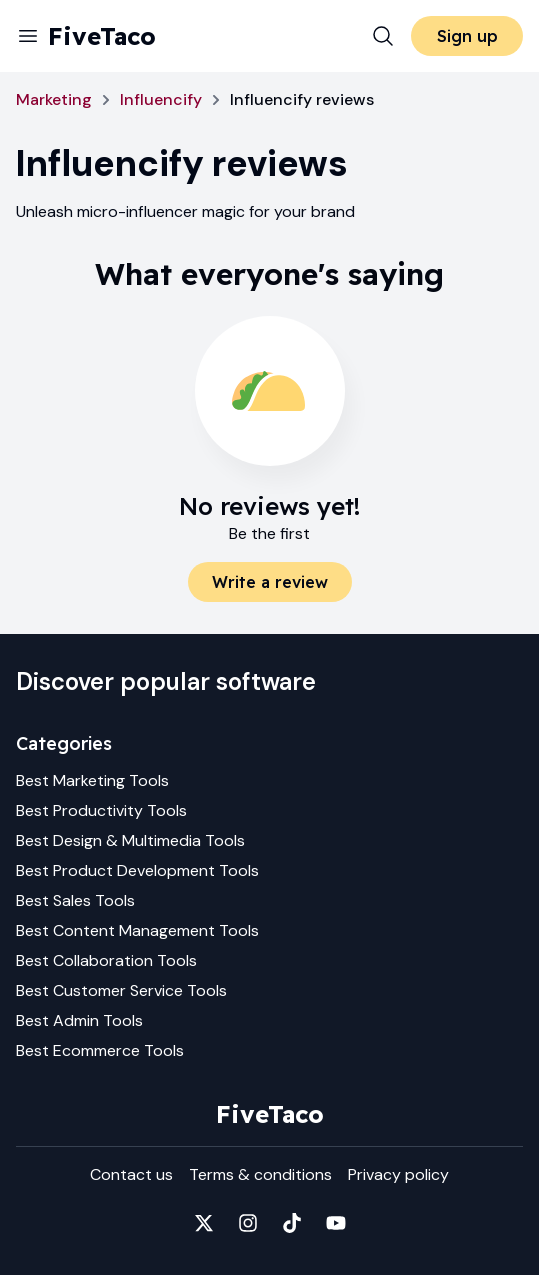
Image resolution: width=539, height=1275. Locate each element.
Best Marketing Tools (92, 780)
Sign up (467, 36)
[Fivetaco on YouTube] (336, 1223)
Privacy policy (398, 1174)
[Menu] (28, 36)
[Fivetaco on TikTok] (292, 1223)
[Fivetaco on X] (204, 1223)
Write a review (270, 582)
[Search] (383, 36)
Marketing (54, 99)
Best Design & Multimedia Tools (130, 840)
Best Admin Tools (79, 1020)
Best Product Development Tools (137, 870)
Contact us (131, 1174)
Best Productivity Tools (101, 810)
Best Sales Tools (75, 900)
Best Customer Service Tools (121, 990)
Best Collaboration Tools (106, 960)
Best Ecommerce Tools (100, 1050)
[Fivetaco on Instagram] (248, 1223)
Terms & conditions (260, 1174)
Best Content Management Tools (137, 930)
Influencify (161, 99)
